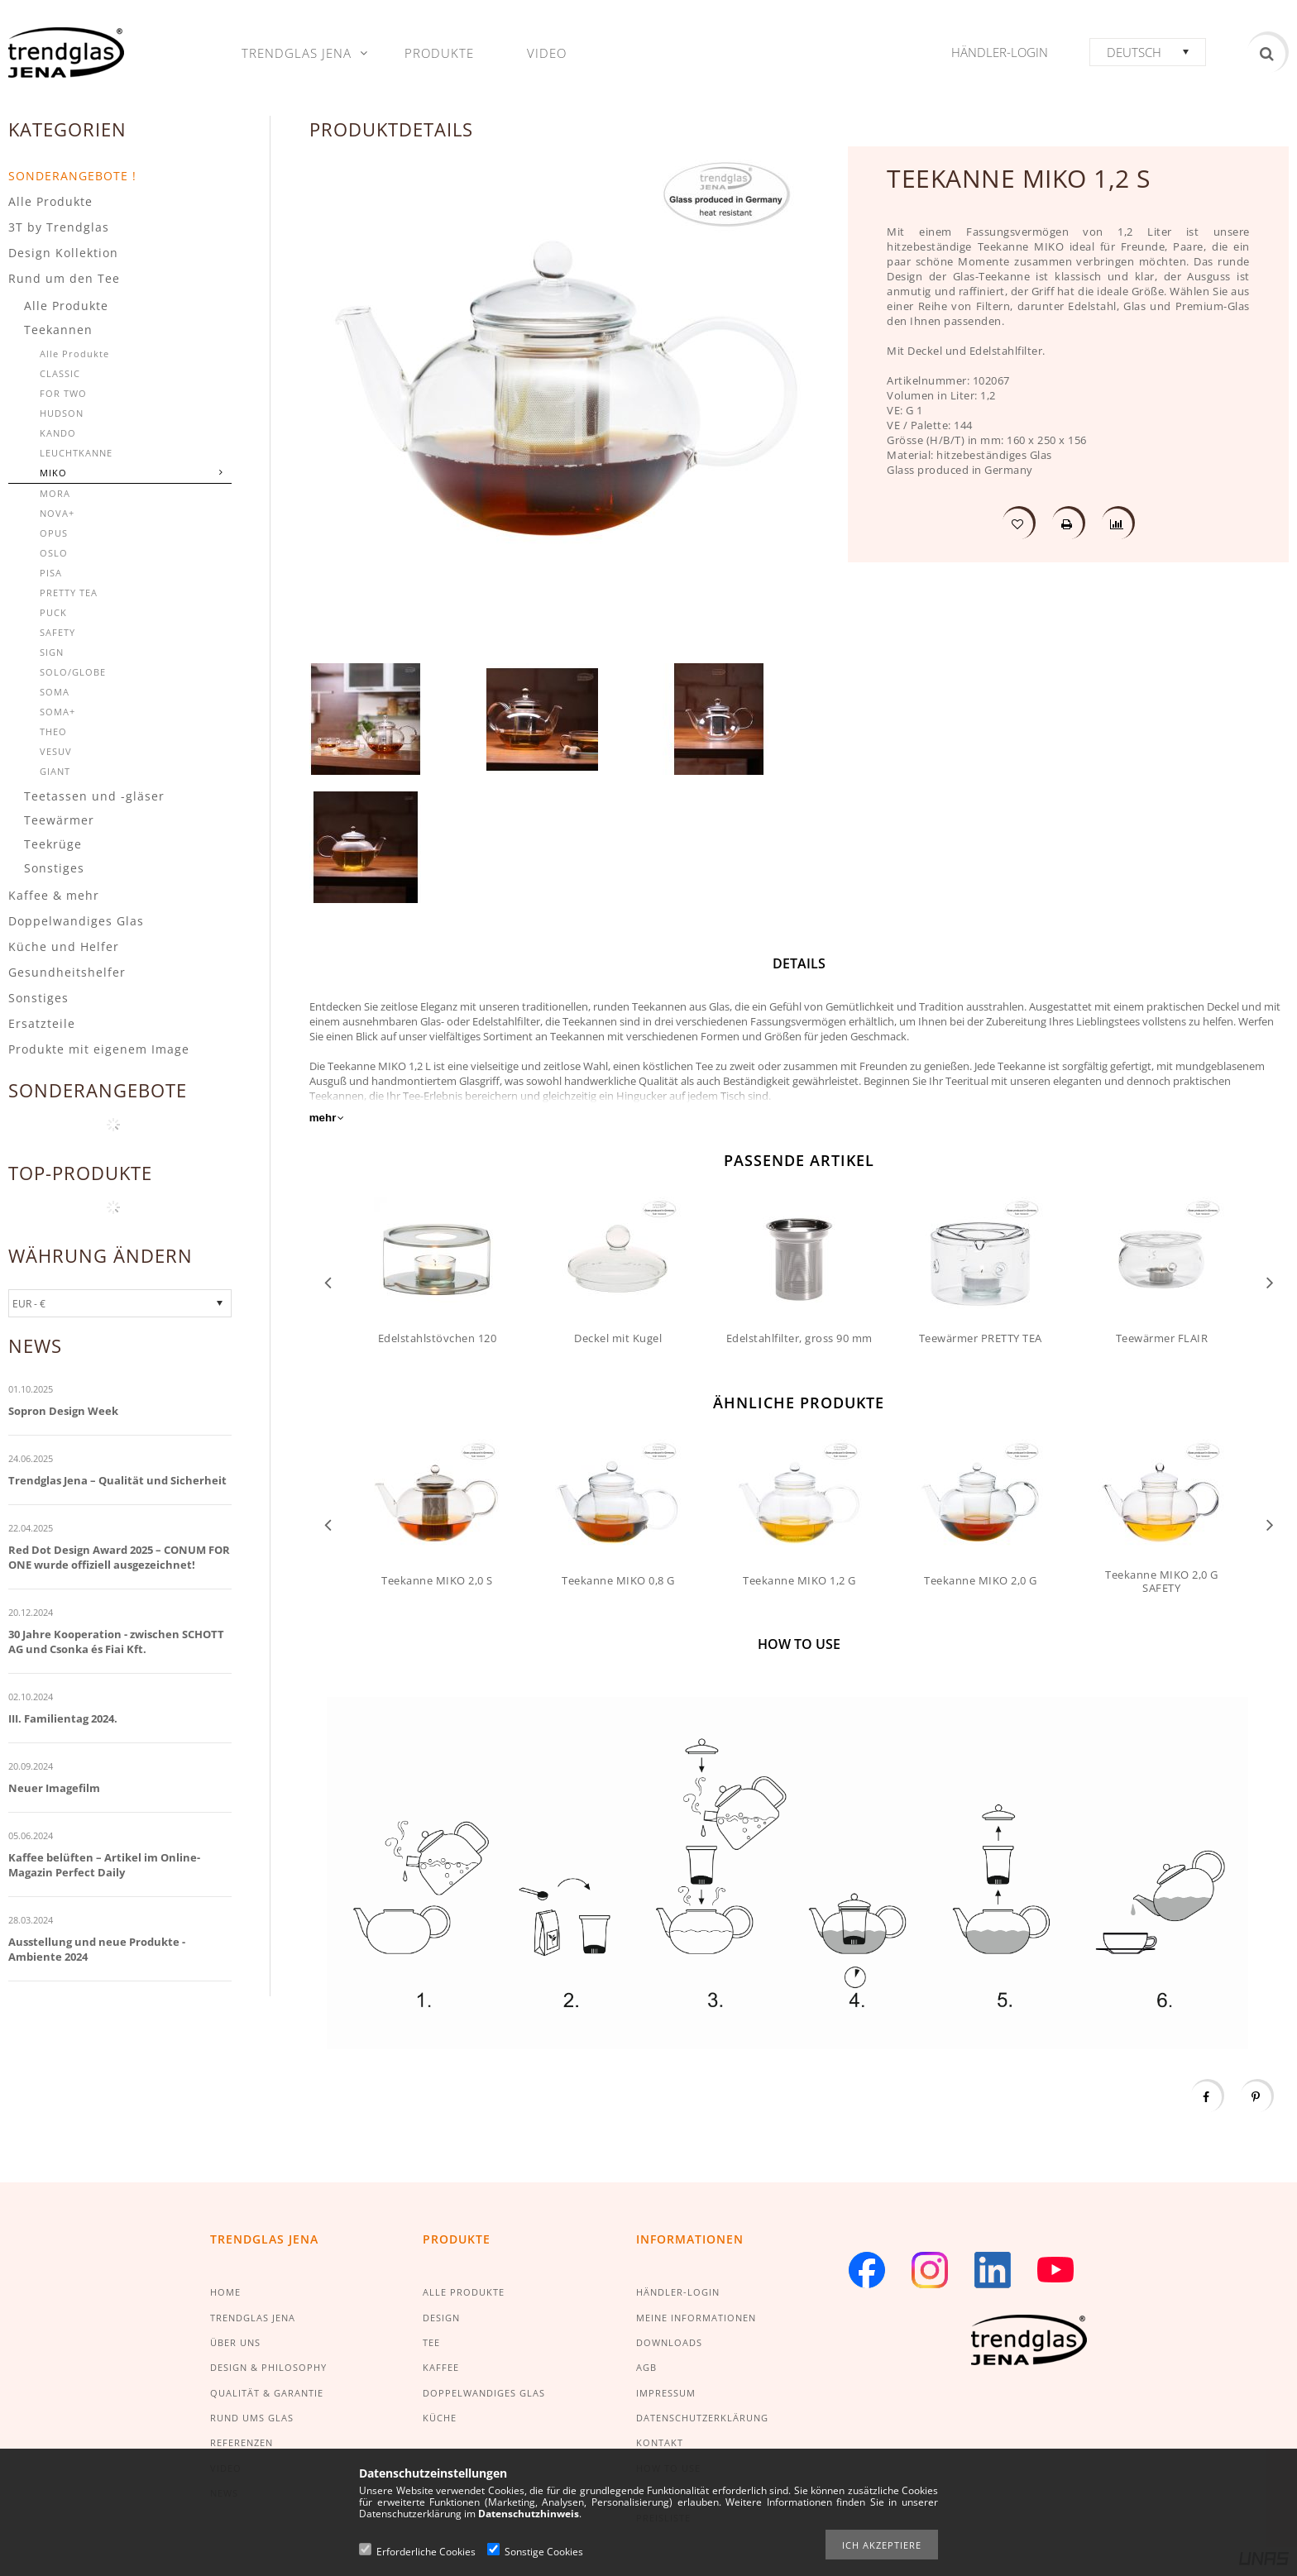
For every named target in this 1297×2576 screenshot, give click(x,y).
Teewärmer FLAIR (1162, 1338)
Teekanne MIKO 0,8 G (618, 1580)
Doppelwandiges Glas (76, 921)
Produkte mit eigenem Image (98, 1049)
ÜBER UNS (235, 2342)
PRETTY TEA (69, 592)
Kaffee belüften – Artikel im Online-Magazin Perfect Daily (104, 1865)
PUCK (53, 612)
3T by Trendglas (58, 227)
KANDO (58, 433)
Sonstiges (54, 868)
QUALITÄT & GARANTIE (266, 2393)
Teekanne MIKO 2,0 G (980, 1580)
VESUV (56, 751)
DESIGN (441, 2317)
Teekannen (58, 329)
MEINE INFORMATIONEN (696, 2317)
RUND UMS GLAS (252, 2417)
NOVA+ (57, 513)
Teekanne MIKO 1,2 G (799, 1580)
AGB (646, 2367)
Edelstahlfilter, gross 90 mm (799, 1338)
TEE (431, 2342)
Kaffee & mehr (53, 895)
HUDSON (62, 413)
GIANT (55, 771)
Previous (328, 1281)
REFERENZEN (241, 2442)
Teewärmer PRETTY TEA (980, 1338)
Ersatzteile (41, 1023)
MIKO (53, 472)
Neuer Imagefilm (54, 1787)
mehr (323, 1117)
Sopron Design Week (63, 1410)
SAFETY (57, 632)
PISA (51, 572)
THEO (53, 731)
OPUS (54, 533)
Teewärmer (59, 820)
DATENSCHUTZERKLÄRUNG (702, 2417)
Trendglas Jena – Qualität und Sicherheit (117, 1480)
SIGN (52, 652)
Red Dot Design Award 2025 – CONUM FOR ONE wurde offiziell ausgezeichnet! (119, 1557)
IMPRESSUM (666, 2393)
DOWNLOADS (669, 2342)
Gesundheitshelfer (67, 972)
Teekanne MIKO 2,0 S (437, 1580)
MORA (55, 493)
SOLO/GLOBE (73, 672)
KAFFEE (441, 2367)
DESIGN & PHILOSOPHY (268, 2367)
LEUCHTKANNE (76, 453)
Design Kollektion (63, 252)
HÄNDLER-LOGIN (678, 2292)
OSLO (54, 553)
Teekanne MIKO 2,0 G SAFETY (1161, 1581)
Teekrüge (53, 844)
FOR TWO (63, 393)
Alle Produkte (50, 201)
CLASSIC (60, 373)
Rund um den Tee (64, 278)
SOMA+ (57, 711)
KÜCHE (440, 2417)
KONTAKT (659, 2442)
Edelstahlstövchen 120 (437, 1338)
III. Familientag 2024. (62, 1718)
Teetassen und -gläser (94, 796)
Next (1270, 1281)
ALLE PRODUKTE (464, 2292)
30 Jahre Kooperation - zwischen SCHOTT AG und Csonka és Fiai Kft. (116, 1641)
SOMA (54, 692)
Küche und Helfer (63, 946)
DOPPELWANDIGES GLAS (484, 2393)
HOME (225, 2292)
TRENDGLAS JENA (252, 2317)
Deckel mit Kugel (618, 1338)
